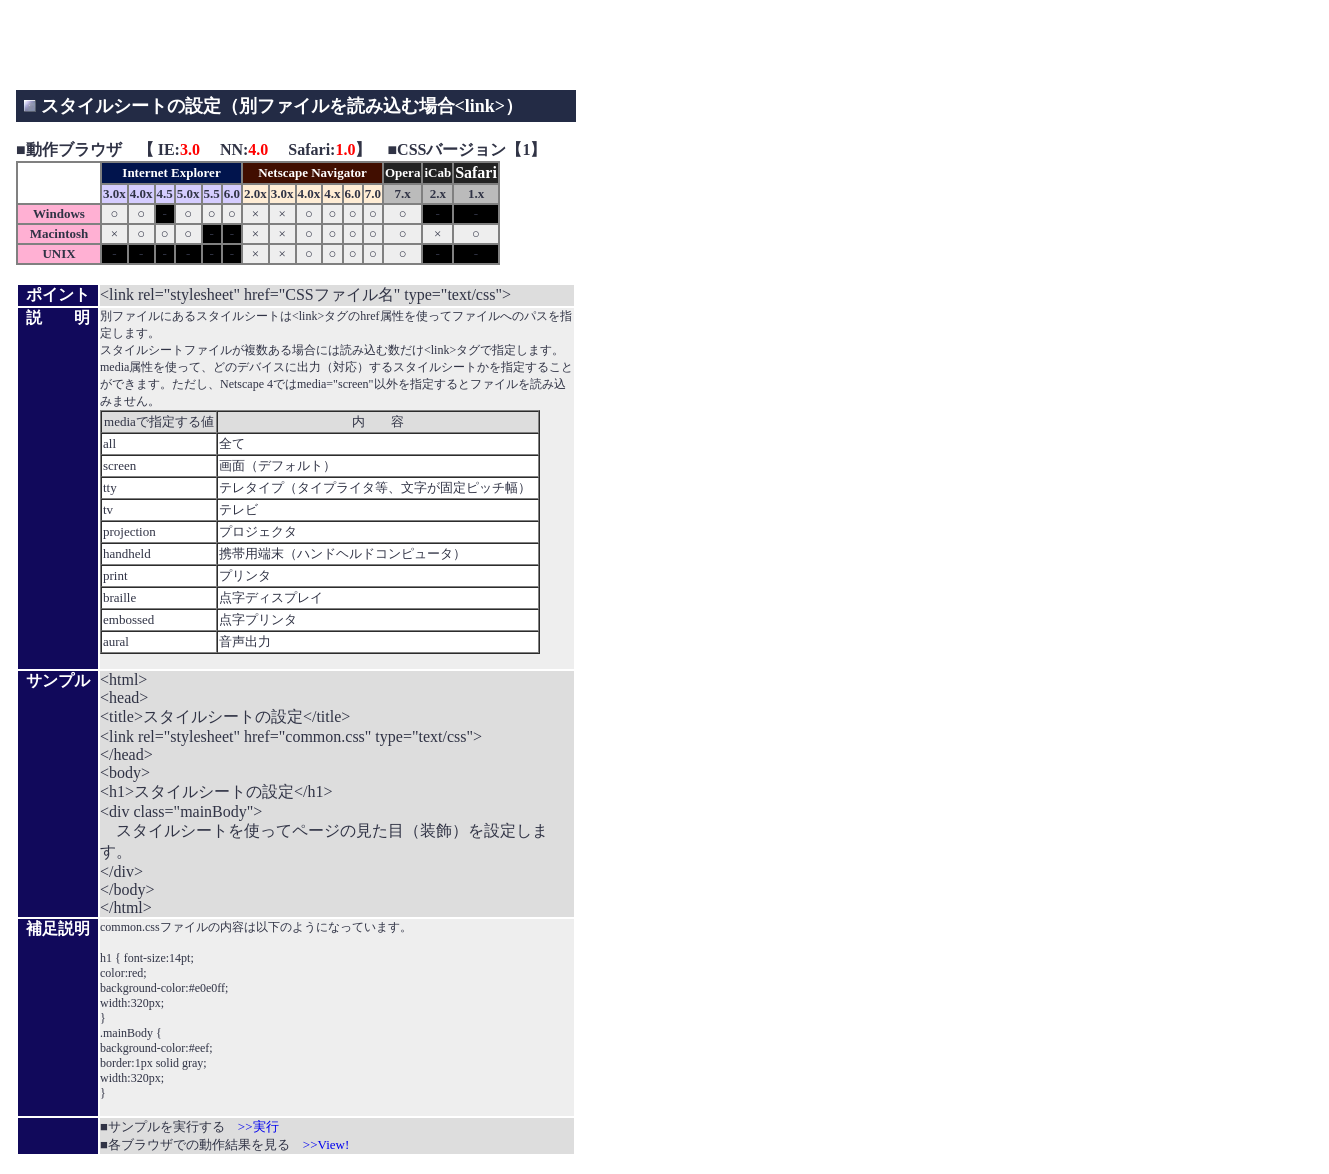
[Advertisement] (380, 45)
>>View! (326, 1144)
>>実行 (258, 1126)
